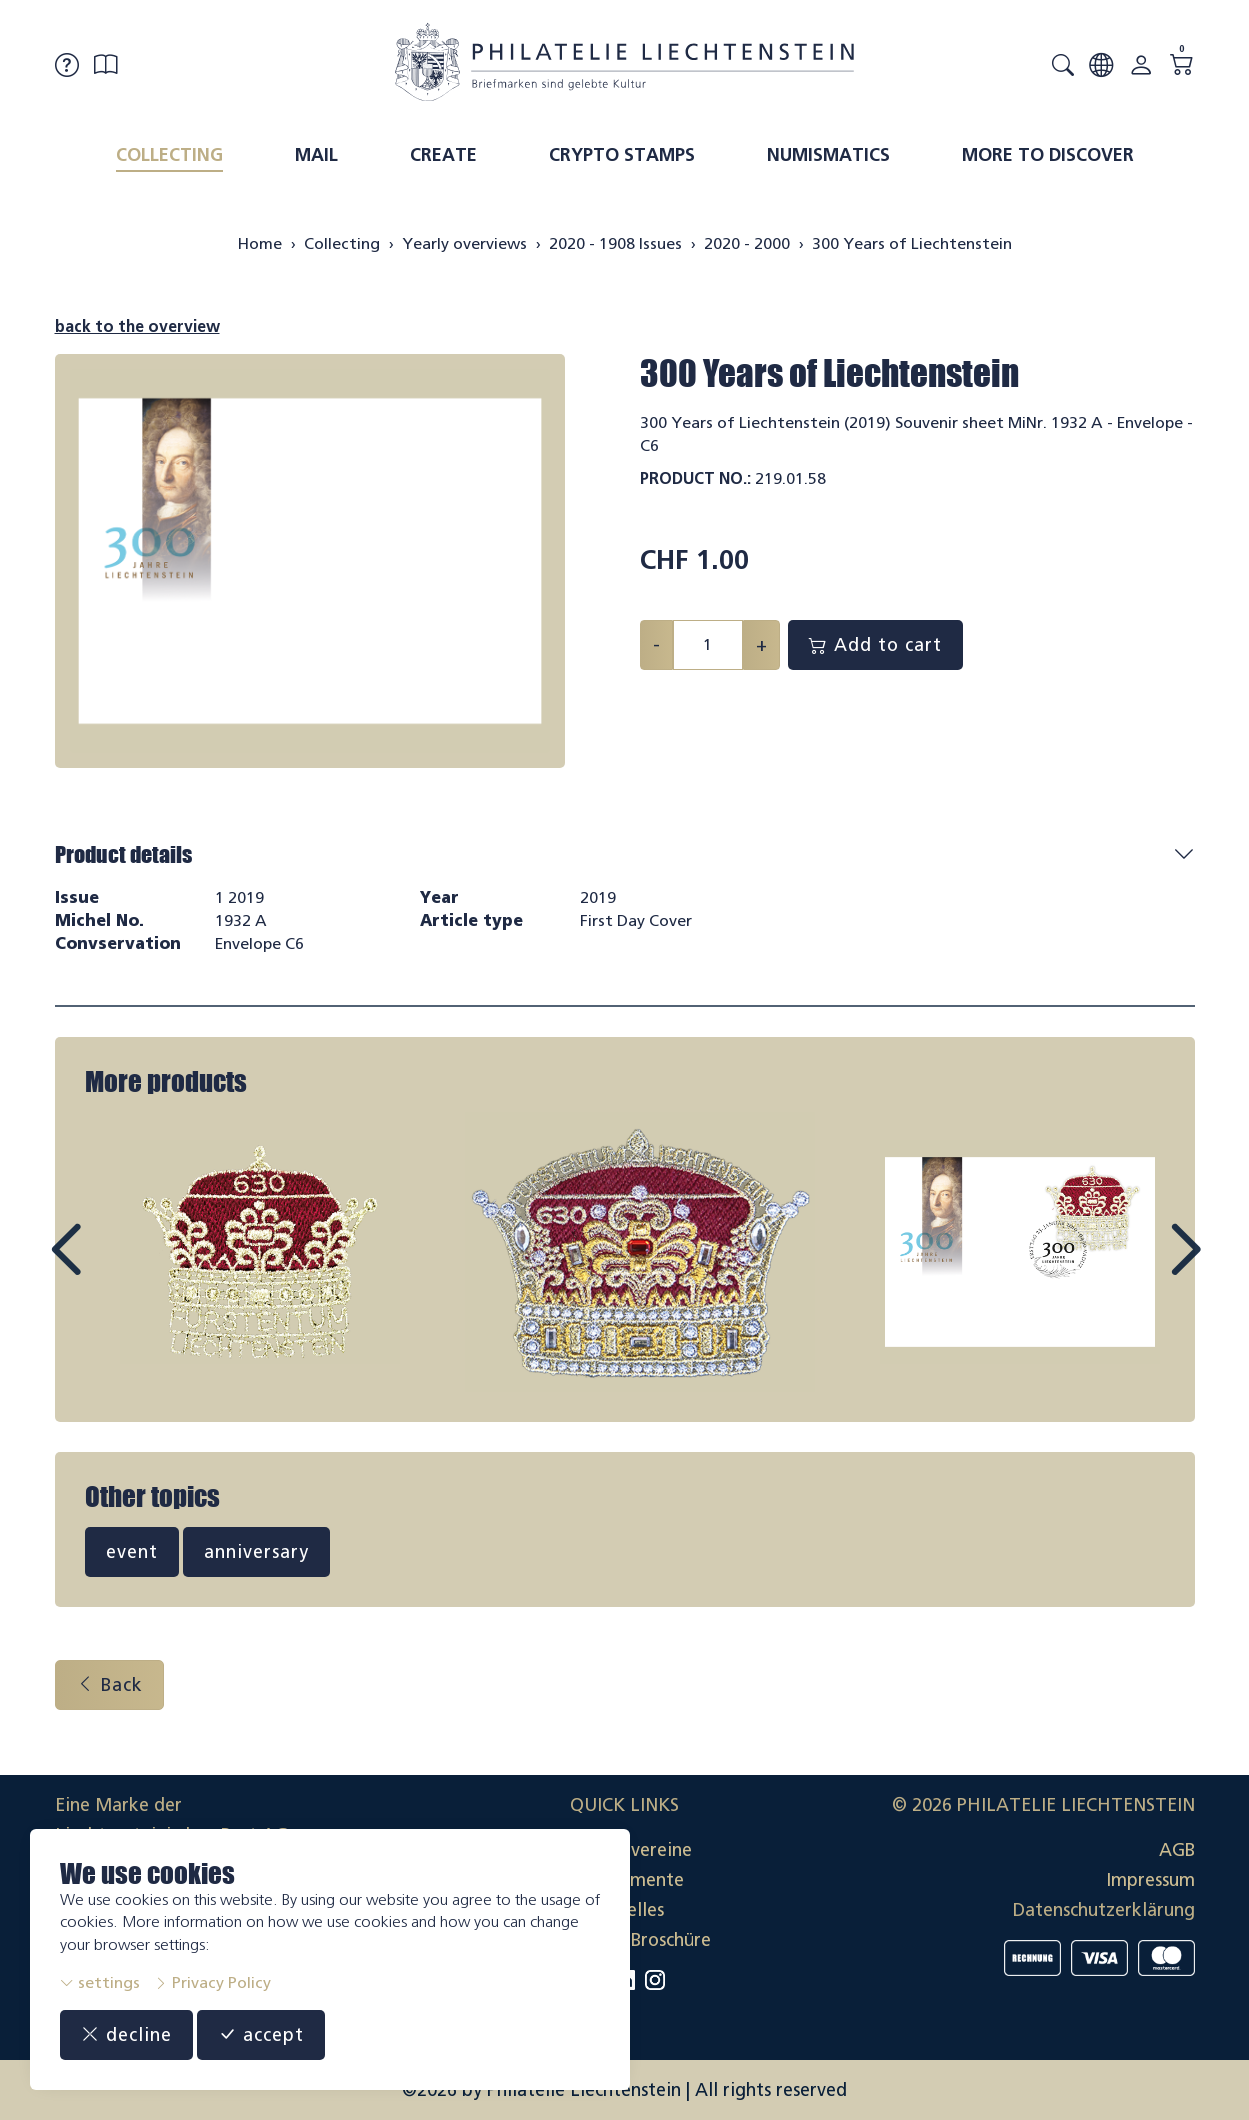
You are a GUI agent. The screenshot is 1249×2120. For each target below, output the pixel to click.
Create (443, 155)
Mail (316, 155)
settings (100, 1982)
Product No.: (695, 478)
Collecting (169, 155)
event (132, 1552)
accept (261, 2035)
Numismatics (828, 155)
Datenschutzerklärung (1104, 1910)
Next (1139, 1268)
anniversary (256, 1552)
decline (126, 2035)
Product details (123, 854)
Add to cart (875, 645)
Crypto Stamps (622, 155)
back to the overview (137, 326)
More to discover (1048, 155)
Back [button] (109, 1685)
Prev (111, 1268)
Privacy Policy (212, 1982)
